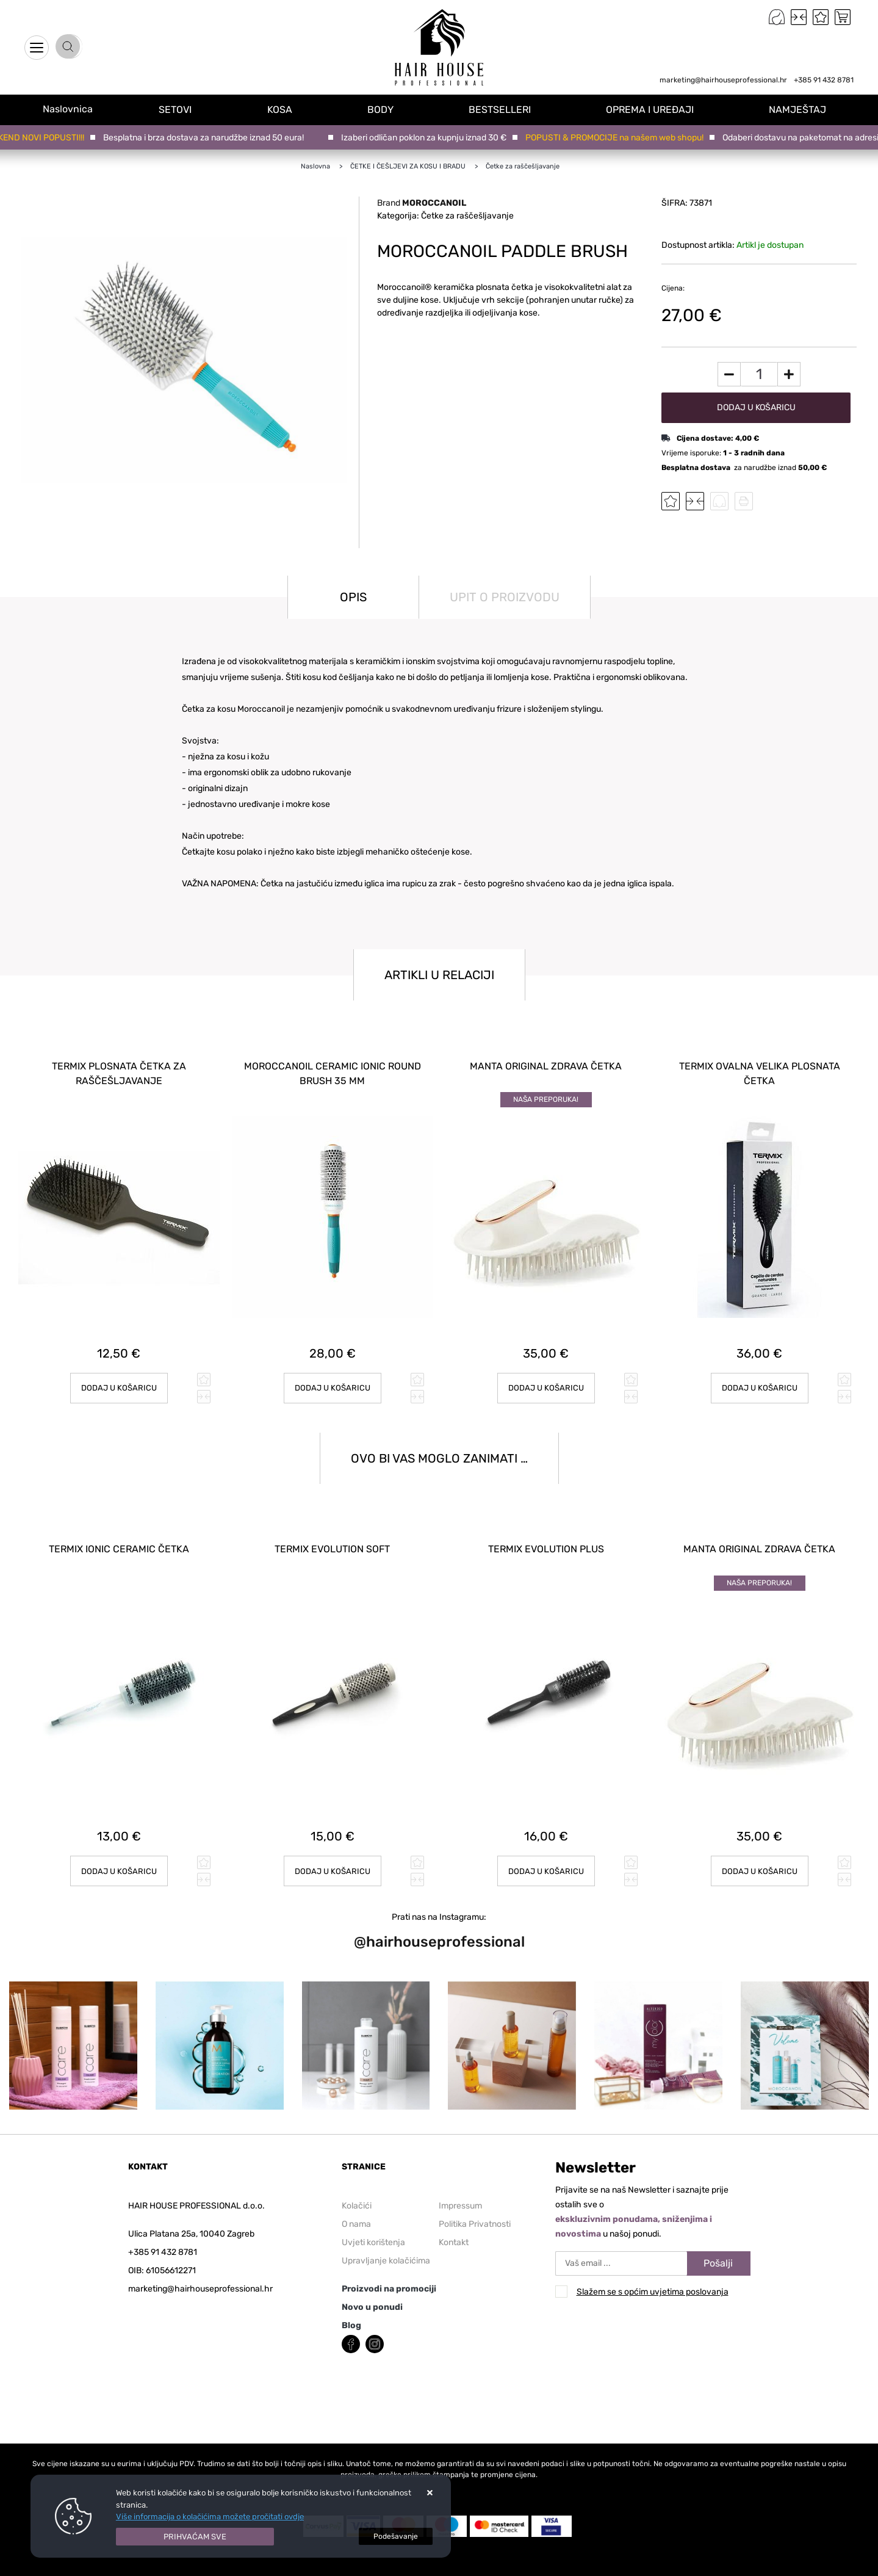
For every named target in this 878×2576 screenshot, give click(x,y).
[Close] (195, 2537)
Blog (351, 2307)
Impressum (460, 2187)
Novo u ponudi (372, 2289)
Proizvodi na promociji (389, 2270)
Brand (421, 203)
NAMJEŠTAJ (801, 109)
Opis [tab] (353, 597)
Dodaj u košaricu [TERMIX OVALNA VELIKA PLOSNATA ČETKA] (759, 1378)
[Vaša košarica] (843, 17)
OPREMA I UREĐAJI (655, 109)
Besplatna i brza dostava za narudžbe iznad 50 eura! (206, 137)
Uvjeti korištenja (373, 2224)
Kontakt (454, 2224)
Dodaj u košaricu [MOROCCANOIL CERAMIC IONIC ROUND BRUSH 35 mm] (332, 1378)
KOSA (290, 109)
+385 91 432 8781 (824, 80)
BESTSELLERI (507, 109)
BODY (389, 109)
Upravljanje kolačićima (386, 2242)
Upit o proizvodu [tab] (505, 597)
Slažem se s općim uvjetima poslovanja (653, 2273)
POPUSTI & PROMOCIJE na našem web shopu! (617, 137)
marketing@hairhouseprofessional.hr (723, 80)
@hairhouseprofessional (439, 1924)
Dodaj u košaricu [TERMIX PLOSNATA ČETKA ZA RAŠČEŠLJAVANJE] (118, 1378)
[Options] (396, 2536)
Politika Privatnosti (475, 2206)
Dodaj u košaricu (756, 407)
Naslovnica (74, 109)
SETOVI (188, 109)
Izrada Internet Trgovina (178, 2569)
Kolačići (357, 2187)
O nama (356, 2206)
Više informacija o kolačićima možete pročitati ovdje (210, 2516)
